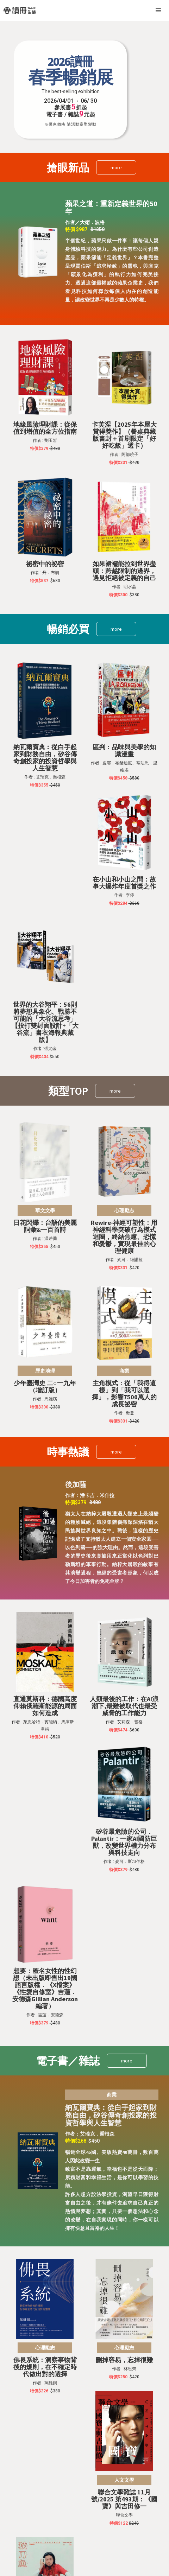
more (116, 167)
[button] (158, 10)
